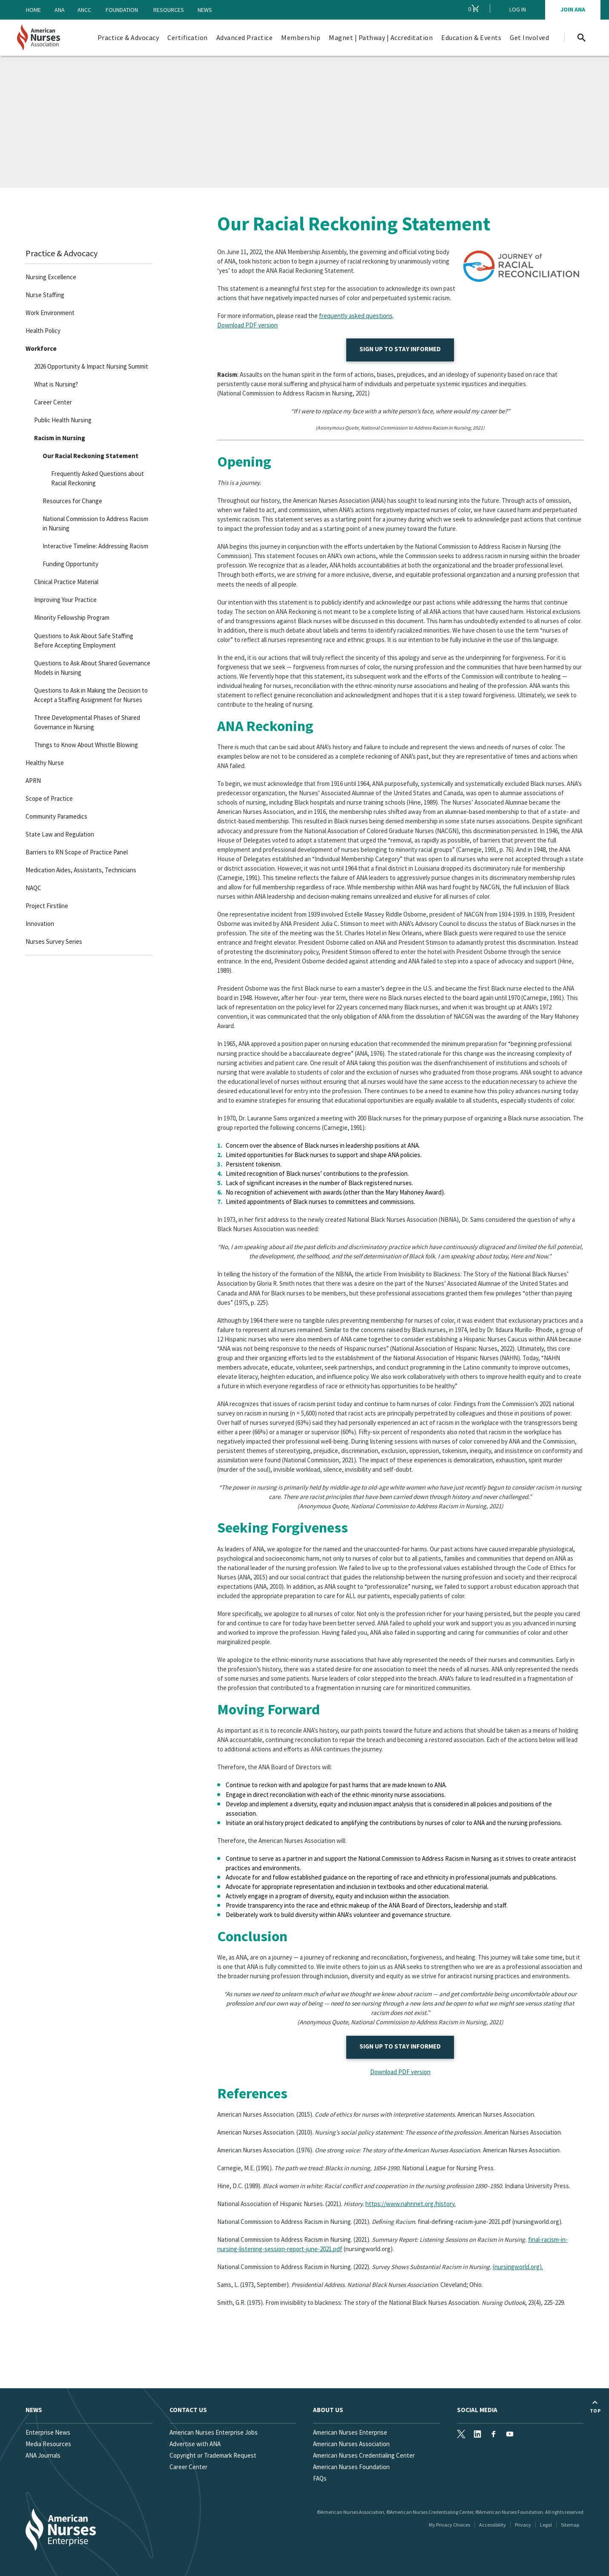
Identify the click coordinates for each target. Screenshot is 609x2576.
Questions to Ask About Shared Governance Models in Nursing (92, 667)
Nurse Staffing (45, 295)
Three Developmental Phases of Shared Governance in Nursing (87, 722)
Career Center (53, 402)
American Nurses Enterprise (350, 2432)
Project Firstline (47, 906)
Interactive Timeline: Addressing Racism (95, 546)
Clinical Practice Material (66, 582)
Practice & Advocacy (62, 253)
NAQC (33, 888)
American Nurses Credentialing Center (364, 2455)
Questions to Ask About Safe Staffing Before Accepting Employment (83, 640)
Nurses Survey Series (54, 941)
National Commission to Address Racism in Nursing (95, 523)
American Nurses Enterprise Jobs (213, 2432)
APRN (33, 781)
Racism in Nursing (59, 438)
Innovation (40, 924)
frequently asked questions (356, 316)
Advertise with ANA (195, 2444)
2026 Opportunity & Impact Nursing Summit (91, 366)
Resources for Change (72, 501)
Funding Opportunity (70, 564)
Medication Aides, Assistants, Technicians (81, 870)
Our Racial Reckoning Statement (90, 456)
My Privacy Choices (449, 2525)
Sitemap (570, 2525)
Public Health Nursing (63, 420)
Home (33, 10)
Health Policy (43, 331)
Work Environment (50, 313)
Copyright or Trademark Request (212, 2455)
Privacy (523, 2525)
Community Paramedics (56, 816)
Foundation (122, 10)
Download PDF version (247, 325)
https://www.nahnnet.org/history (409, 2204)
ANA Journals (43, 2455)
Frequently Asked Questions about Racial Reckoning (97, 478)
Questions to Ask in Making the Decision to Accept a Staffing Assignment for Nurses (91, 695)
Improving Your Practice (65, 600)
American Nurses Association (351, 2444)
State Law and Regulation (60, 834)
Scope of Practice (49, 798)
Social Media (477, 2410)
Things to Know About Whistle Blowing (86, 745)
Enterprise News (48, 2432)
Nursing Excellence (51, 277)
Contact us (188, 2410)
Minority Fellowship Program (71, 617)
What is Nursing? (56, 384)
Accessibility (492, 2525)
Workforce (41, 348)
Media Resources (48, 2444)
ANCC (84, 10)
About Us (328, 2410)
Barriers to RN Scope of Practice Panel (77, 852)
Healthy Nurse (45, 763)
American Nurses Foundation (351, 2467)
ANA (60, 10)
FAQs (320, 2478)
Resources (168, 10)
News (205, 10)
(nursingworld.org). (518, 2267)
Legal (546, 2525)
